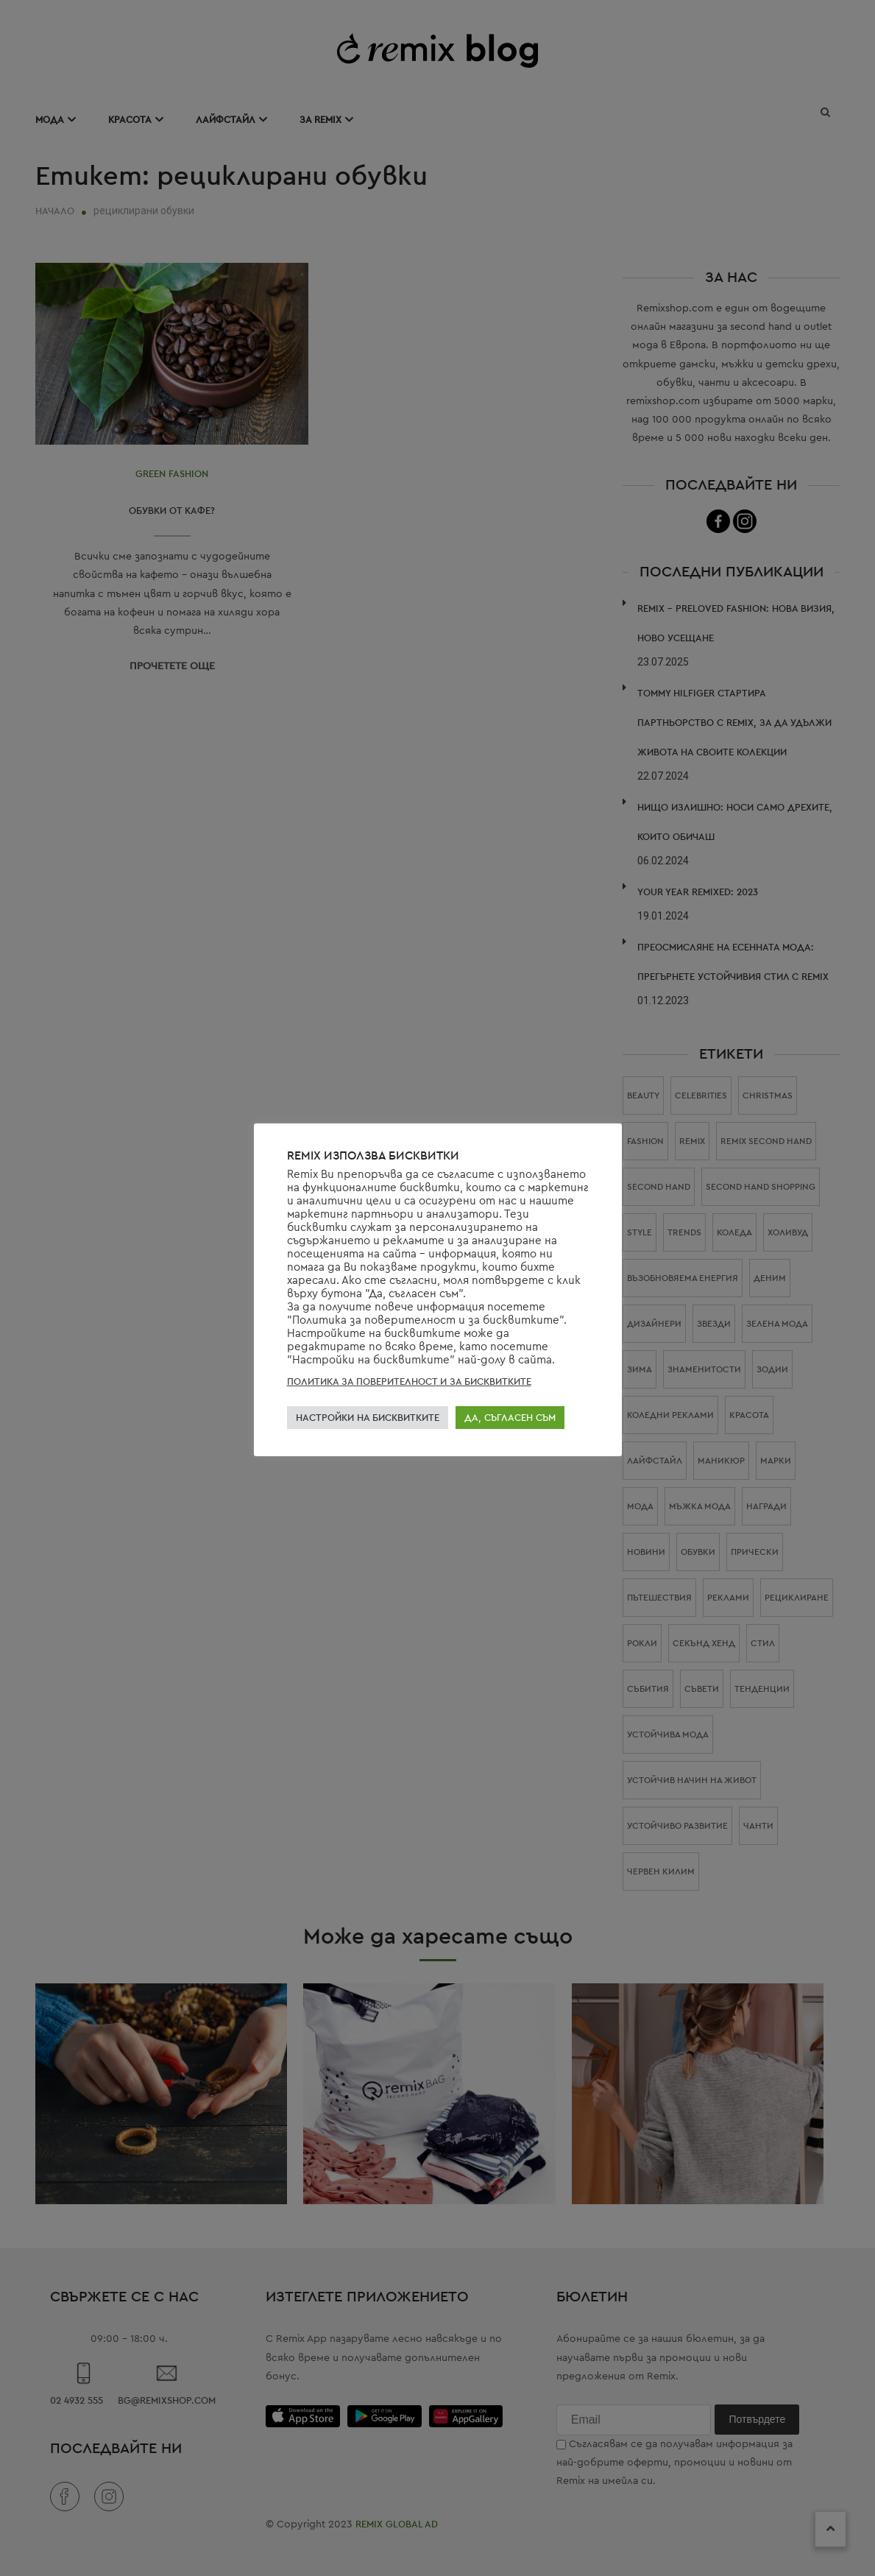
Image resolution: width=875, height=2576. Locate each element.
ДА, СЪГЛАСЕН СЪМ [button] (510, 1417)
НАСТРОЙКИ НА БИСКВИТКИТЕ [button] (367, 1417)
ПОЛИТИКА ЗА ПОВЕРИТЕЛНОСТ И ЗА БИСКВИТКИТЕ (409, 1381)
